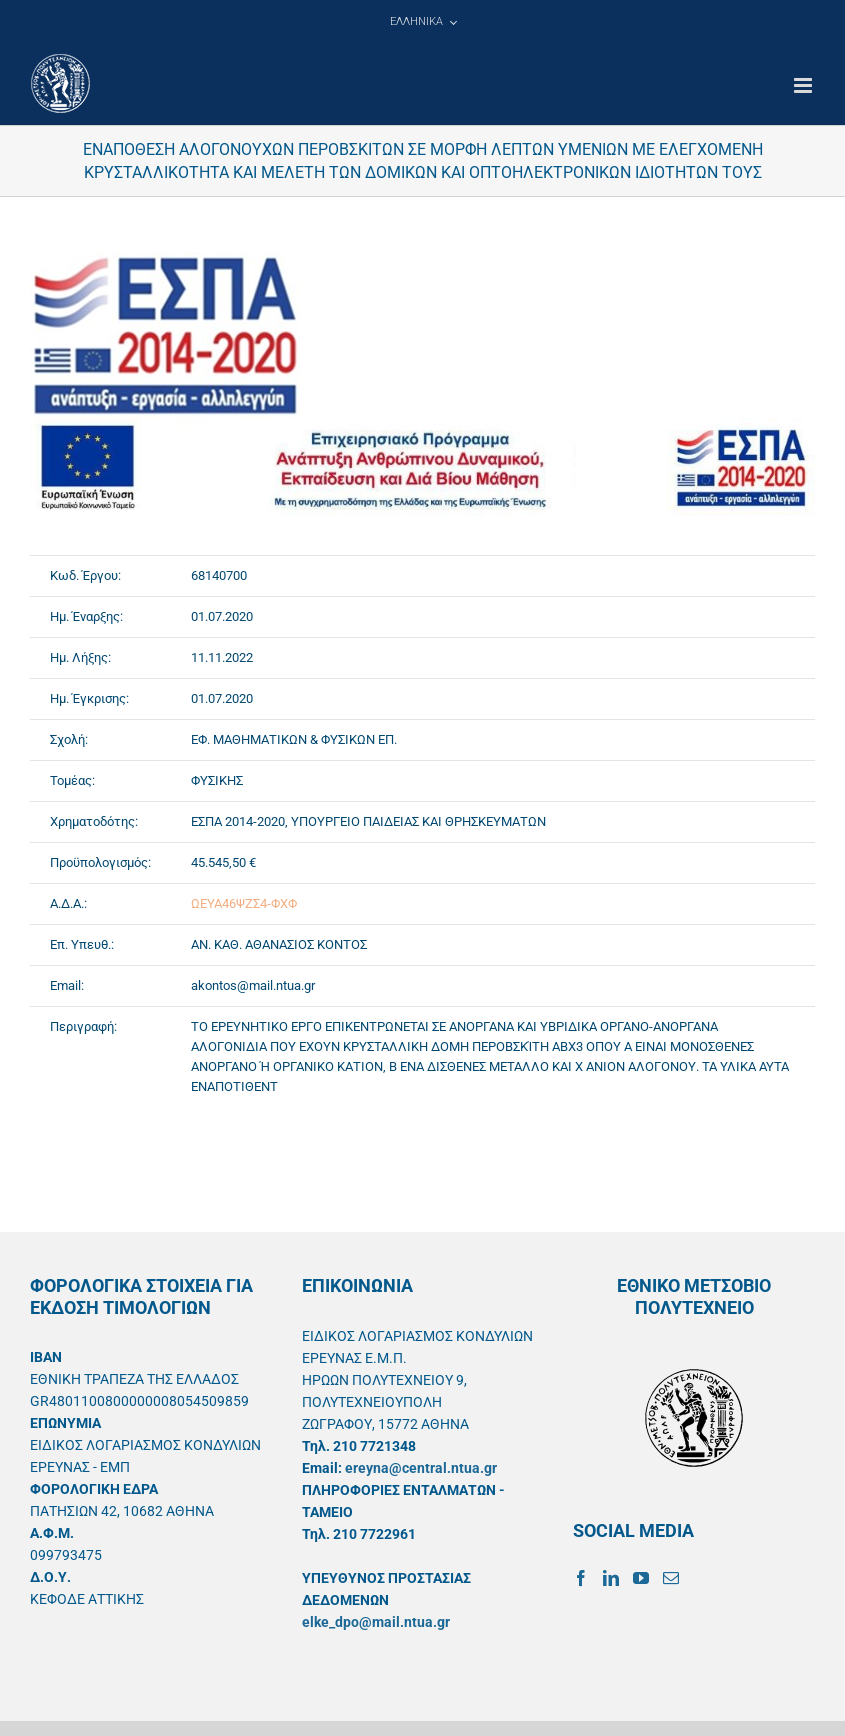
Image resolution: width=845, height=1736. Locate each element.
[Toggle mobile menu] (804, 85)
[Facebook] (581, 1578)
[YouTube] (641, 1578)
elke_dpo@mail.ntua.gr (376, 1622)
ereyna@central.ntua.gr (421, 1468)
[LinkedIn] (611, 1578)
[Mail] (671, 1578)
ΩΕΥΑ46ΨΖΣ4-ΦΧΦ (244, 903)
